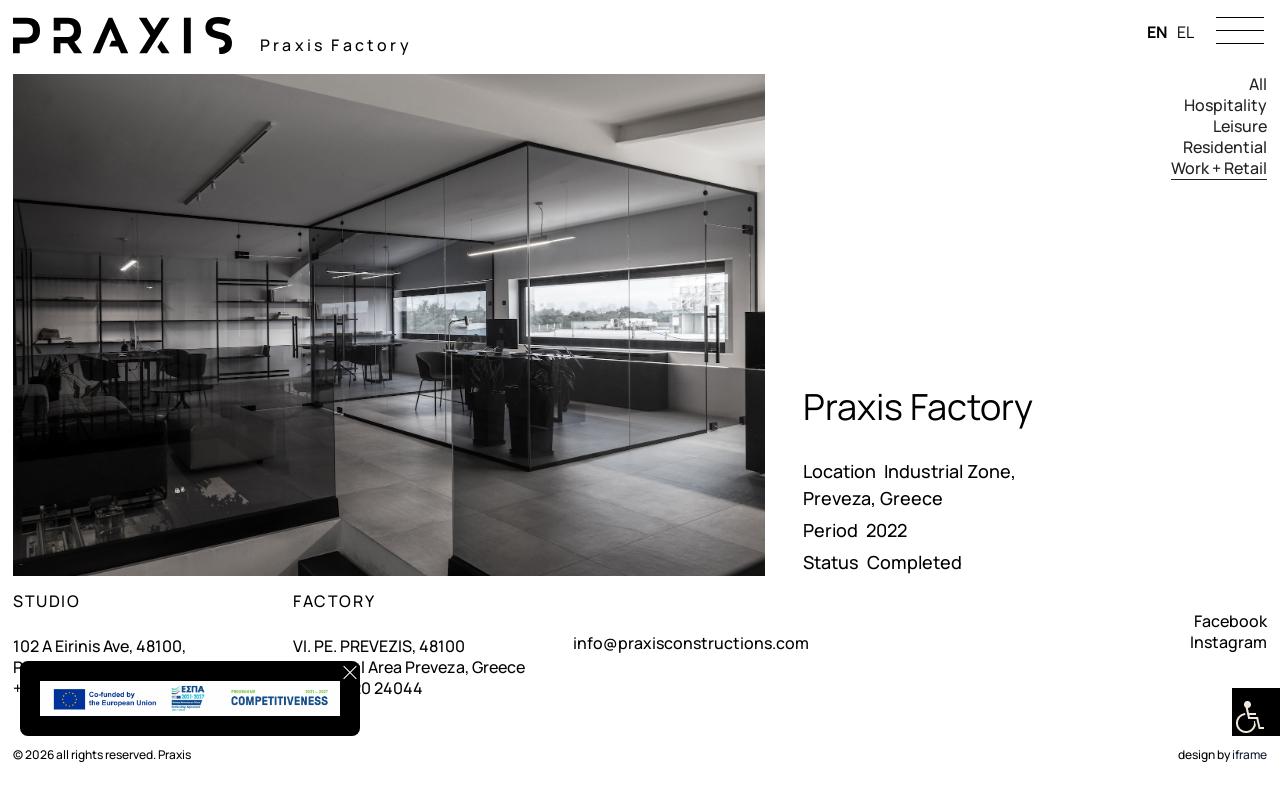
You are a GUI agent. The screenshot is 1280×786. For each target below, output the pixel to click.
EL (1185, 32)
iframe (1249, 754)
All (1258, 84)
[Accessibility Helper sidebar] (1256, 712)
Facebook (1230, 621)
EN (1157, 32)
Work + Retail (1219, 168)
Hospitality (1225, 105)
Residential (1225, 147)
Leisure (1240, 126)
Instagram (1228, 642)
